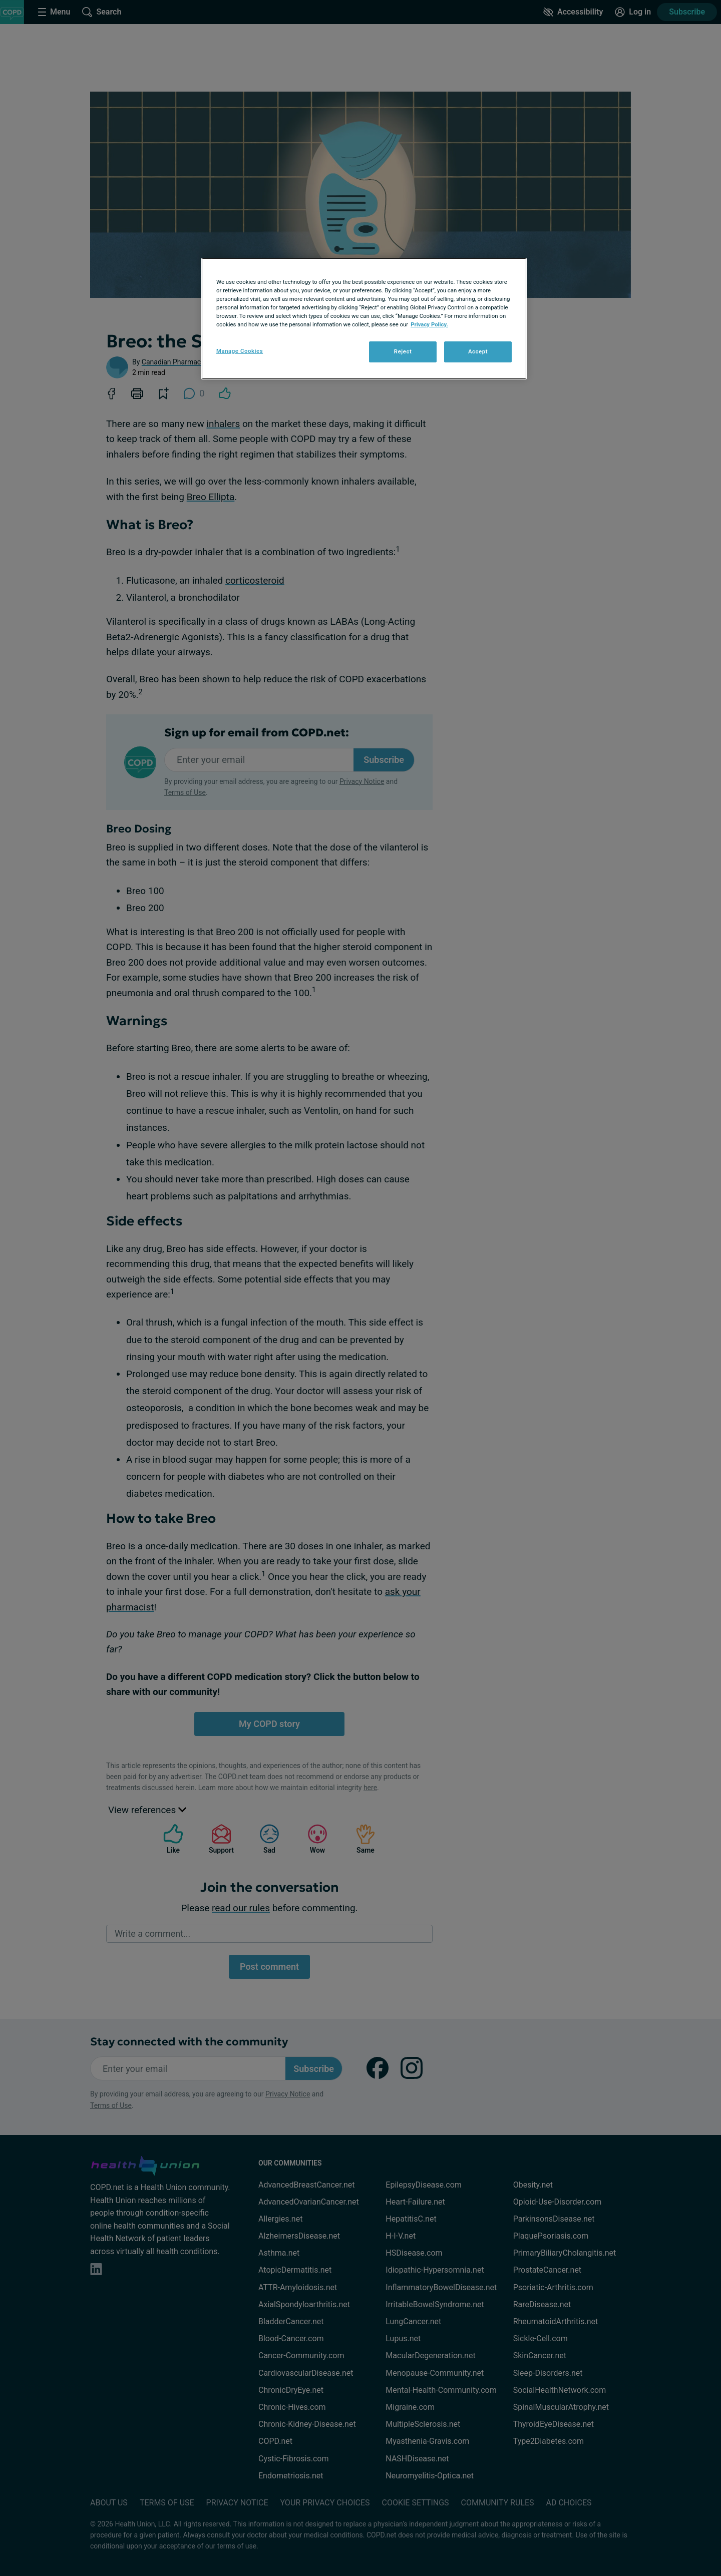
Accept (478, 351)
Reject (403, 351)
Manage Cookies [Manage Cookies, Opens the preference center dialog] (239, 350)
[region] (364, 318)
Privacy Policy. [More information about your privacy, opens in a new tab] (429, 324)
